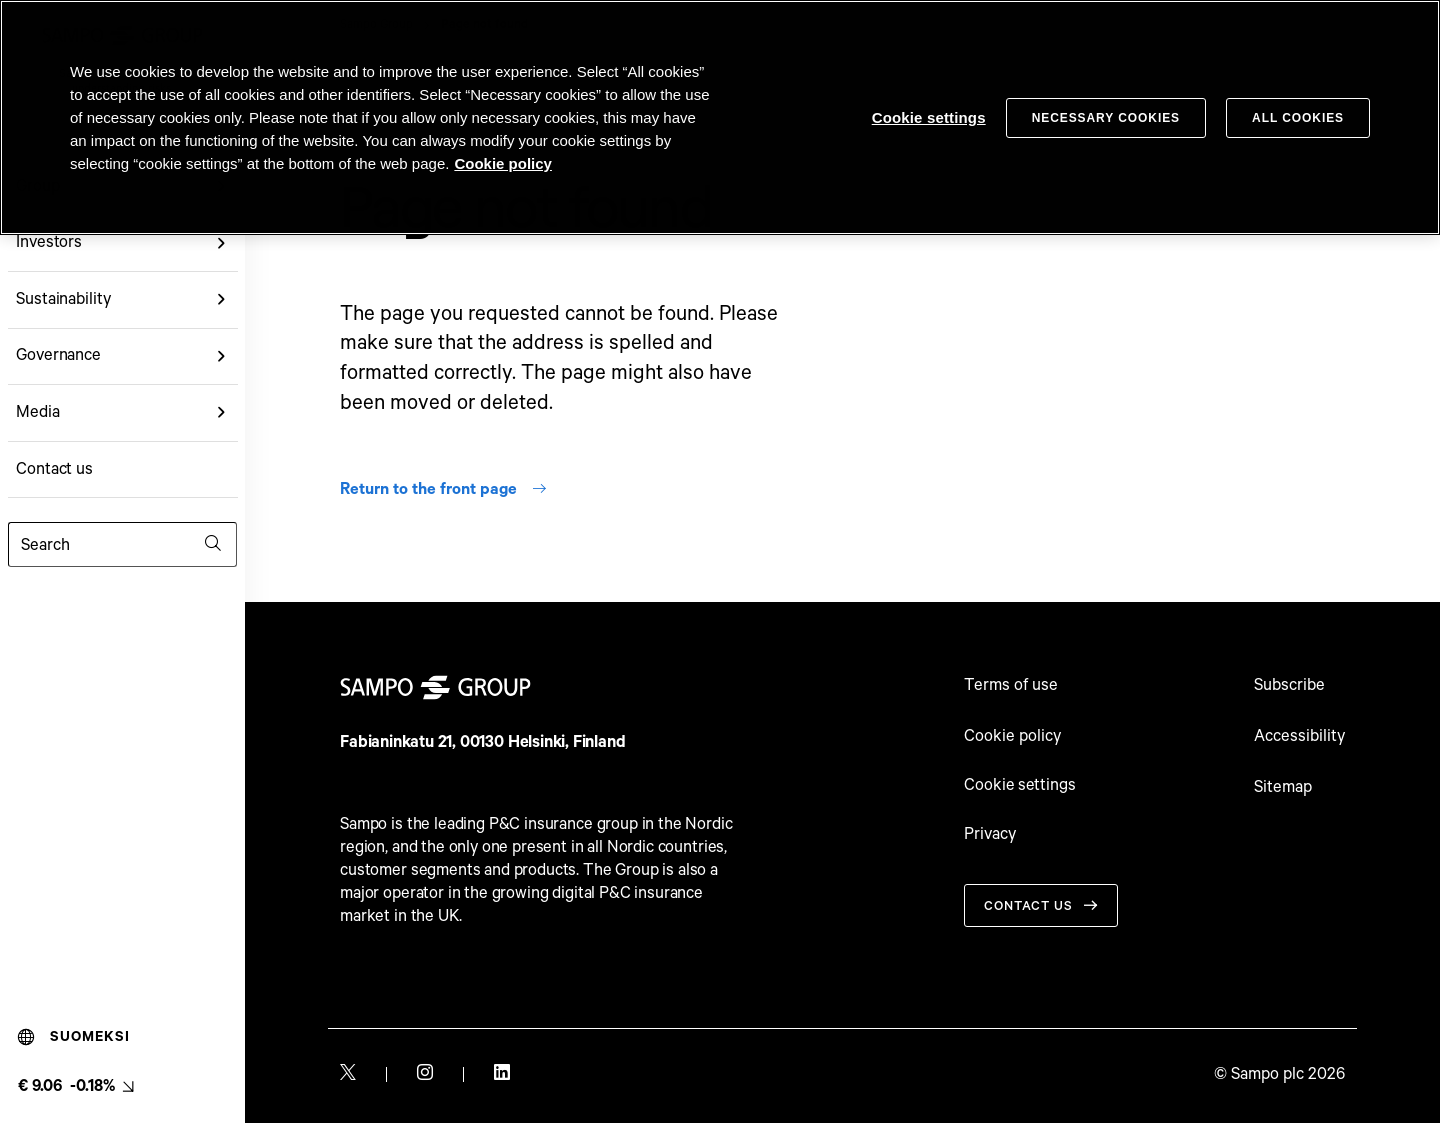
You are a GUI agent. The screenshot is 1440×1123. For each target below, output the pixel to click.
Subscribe (1289, 685)
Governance (58, 355)
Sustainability (63, 299)
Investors (49, 242)
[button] (222, 243)
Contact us (54, 469)
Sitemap (1283, 787)
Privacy (990, 837)
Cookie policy (1012, 736)
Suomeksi (74, 1037)
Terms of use (1011, 685)
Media (38, 412)
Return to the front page (444, 489)
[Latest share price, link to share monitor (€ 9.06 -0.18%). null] (75, 1086)
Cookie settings (1021, 787)
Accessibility (1299, 736)
